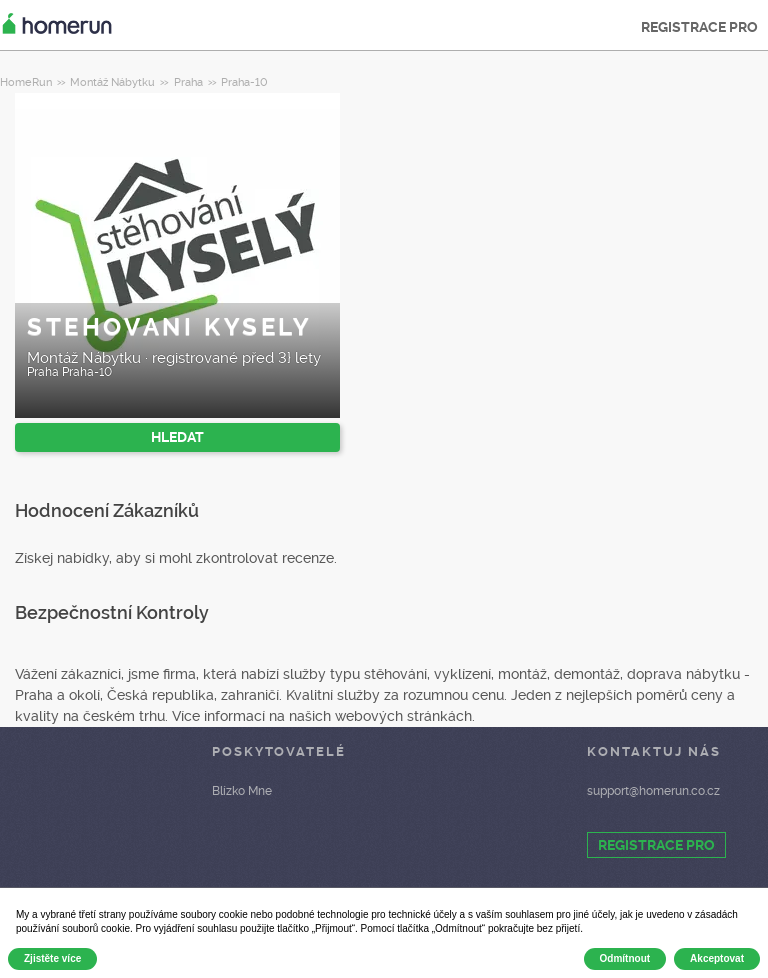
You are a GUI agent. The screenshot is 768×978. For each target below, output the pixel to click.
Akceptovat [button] (717, 958)
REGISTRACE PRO (699, 27)
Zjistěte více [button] (52, 958)
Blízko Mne (242, 791)
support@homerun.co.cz (653, 791)
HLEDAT (177, 437)
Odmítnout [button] (625, 958)
